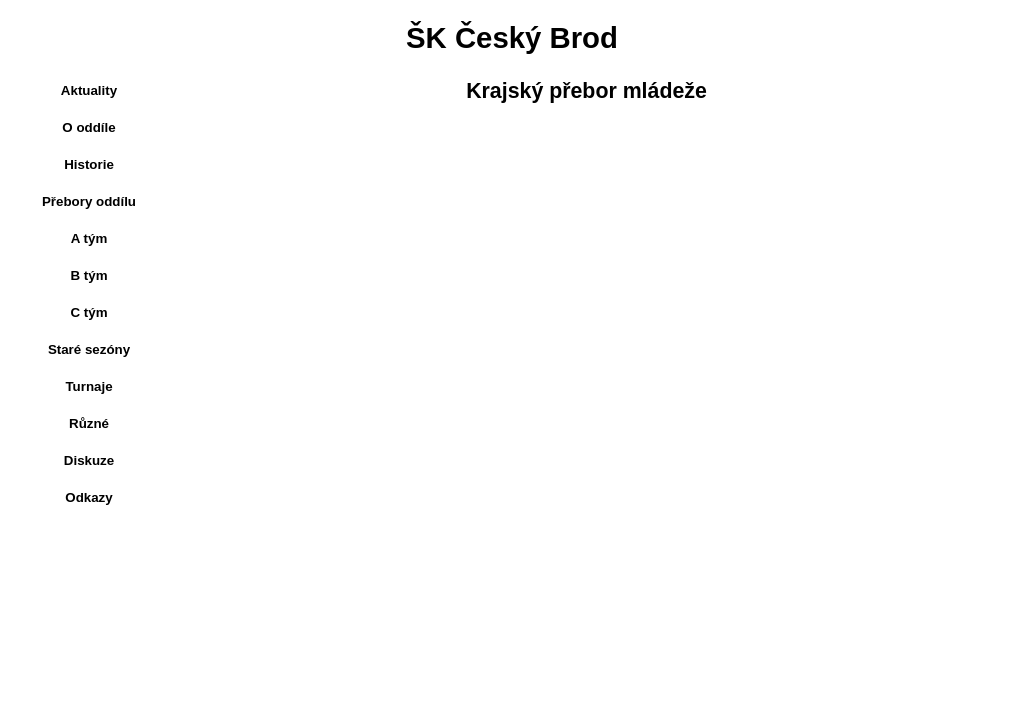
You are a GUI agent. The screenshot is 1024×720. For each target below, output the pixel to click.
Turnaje (88, 386)
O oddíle (88, 127)
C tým (88, 312)
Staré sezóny (89, 349)
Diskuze (89, 460)
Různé (89, 423)
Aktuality (89, 90)
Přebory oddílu (89, 201)
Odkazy (88, 497)
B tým (88, 275)
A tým (89, 238)
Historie (89, 164)
